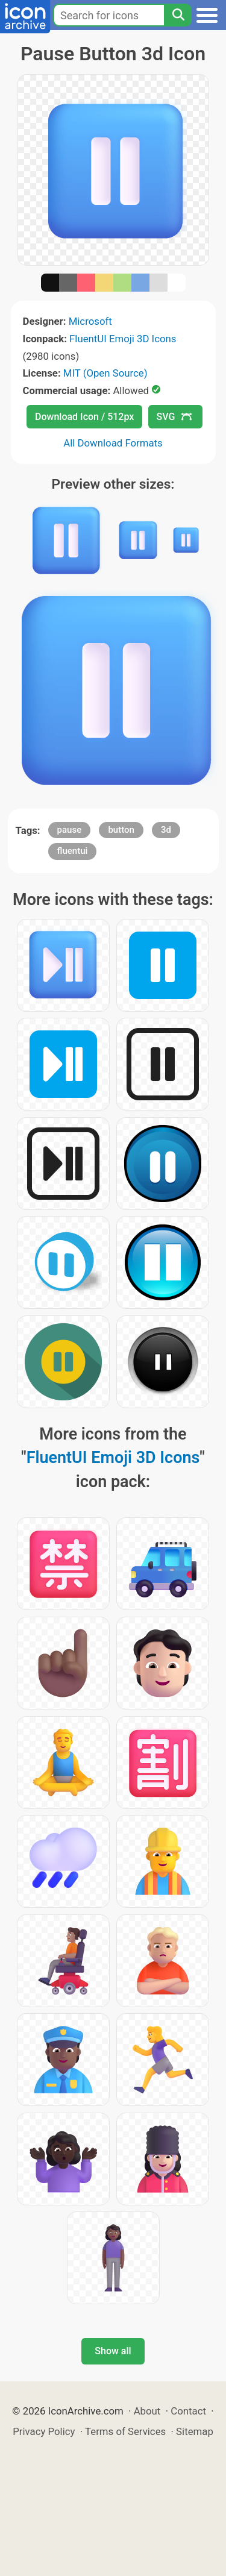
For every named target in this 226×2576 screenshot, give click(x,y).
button (121, 829)
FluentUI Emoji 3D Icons (122, 339)
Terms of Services (125, 2431)
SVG (174, 416)
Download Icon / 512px (84, 416)
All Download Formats (113, 443)
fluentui (72, 850)
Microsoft (90, 321)
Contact (188, 2411)
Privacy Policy (44, 2431)
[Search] (178, 15)
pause (69, 829)
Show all (113, 2351)
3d (166, 829)
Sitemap (194, 2431)
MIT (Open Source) (105, 373)
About (147, 2411)
